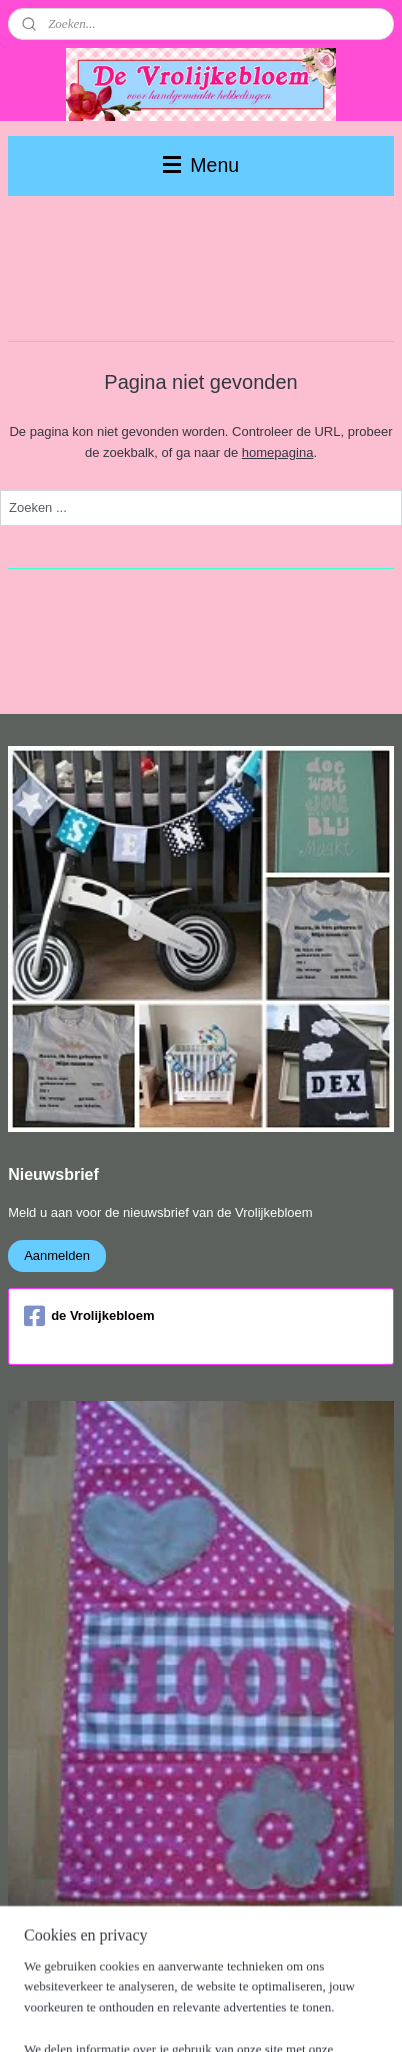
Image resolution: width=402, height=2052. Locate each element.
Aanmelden (57, 1255)
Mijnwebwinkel (208, 2015)
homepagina (278, 452)
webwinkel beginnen (291, 1982)
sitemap (190, 1982)
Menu (201, 165)
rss (226, 1982)
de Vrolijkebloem (89, 1316)
